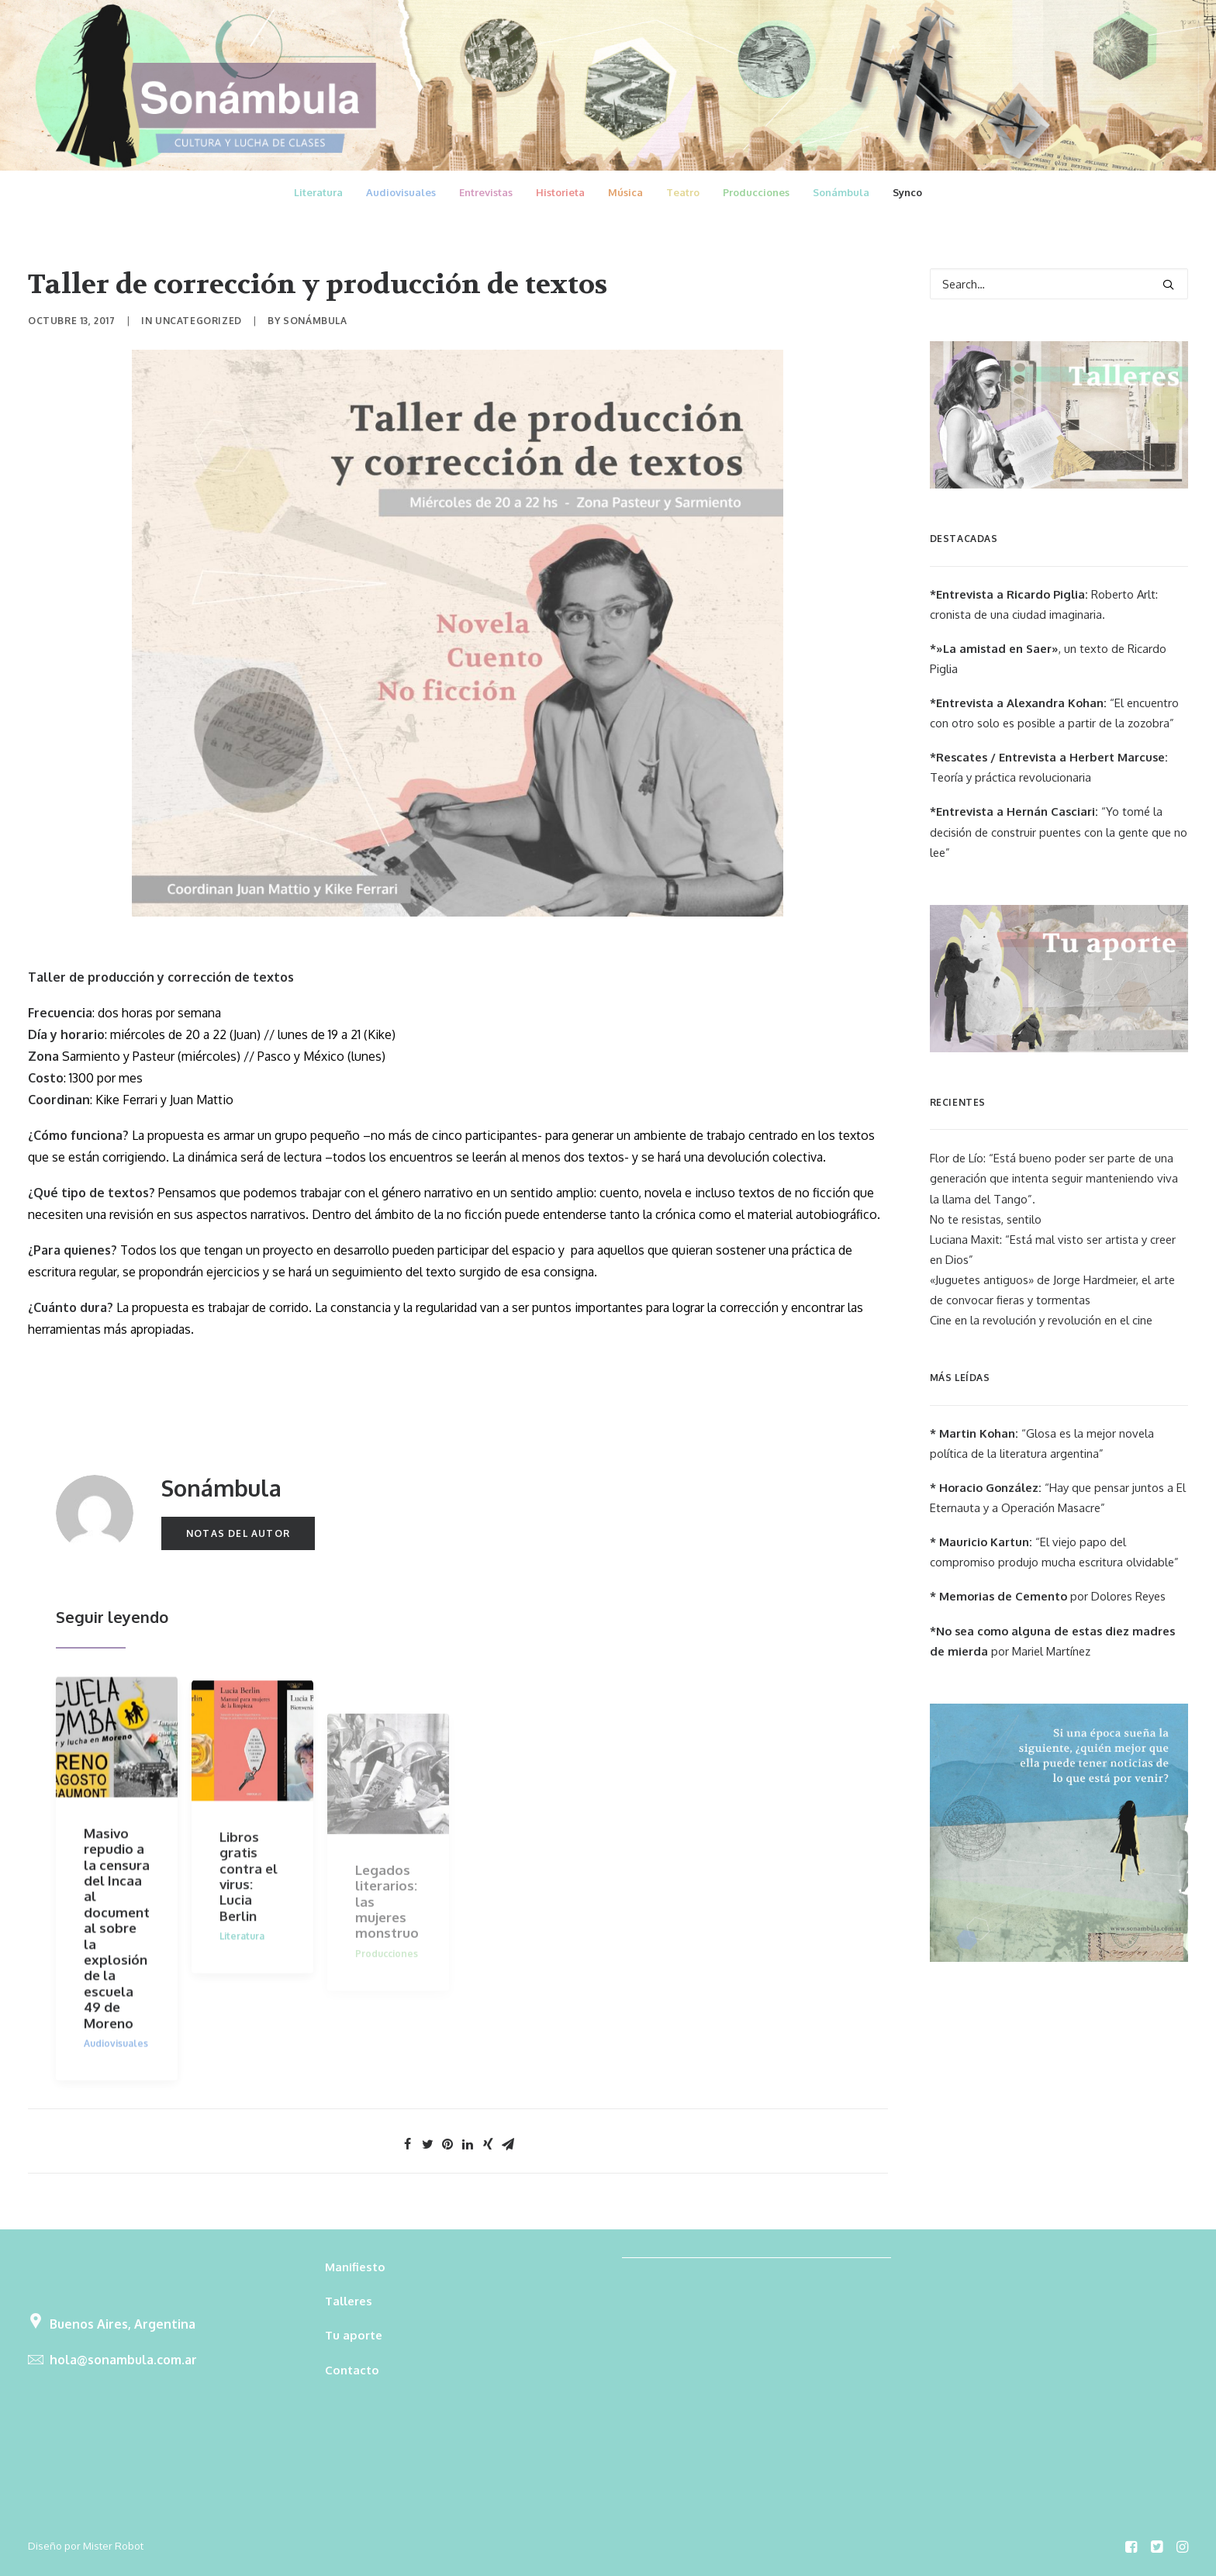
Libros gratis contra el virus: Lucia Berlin (248, 1922)
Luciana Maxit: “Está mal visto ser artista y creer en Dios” (1053, 1249)
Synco (907, 192)
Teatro (683, 192)
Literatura (318, 192)
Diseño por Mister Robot (85, 2546)
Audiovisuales (401, 192)
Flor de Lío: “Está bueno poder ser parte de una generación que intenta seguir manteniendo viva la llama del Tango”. (1054, 1178)
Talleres (348, 2301)
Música (625, 192)
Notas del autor (238, 1533)
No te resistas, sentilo (986, 1219)
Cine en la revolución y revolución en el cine (1041, 1320)
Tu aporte (353, 2335)
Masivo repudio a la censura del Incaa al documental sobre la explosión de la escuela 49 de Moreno (117, 1948)
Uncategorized (198, 320)
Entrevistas (486, 192)
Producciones (756, 192)
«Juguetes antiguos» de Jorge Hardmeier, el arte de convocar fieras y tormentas (1052, 1289)
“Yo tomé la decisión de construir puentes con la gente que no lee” (1058, 831)
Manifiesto (355, 2267)
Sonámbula (841, 192)
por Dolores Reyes (1048, 1596)
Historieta (560, 192)
